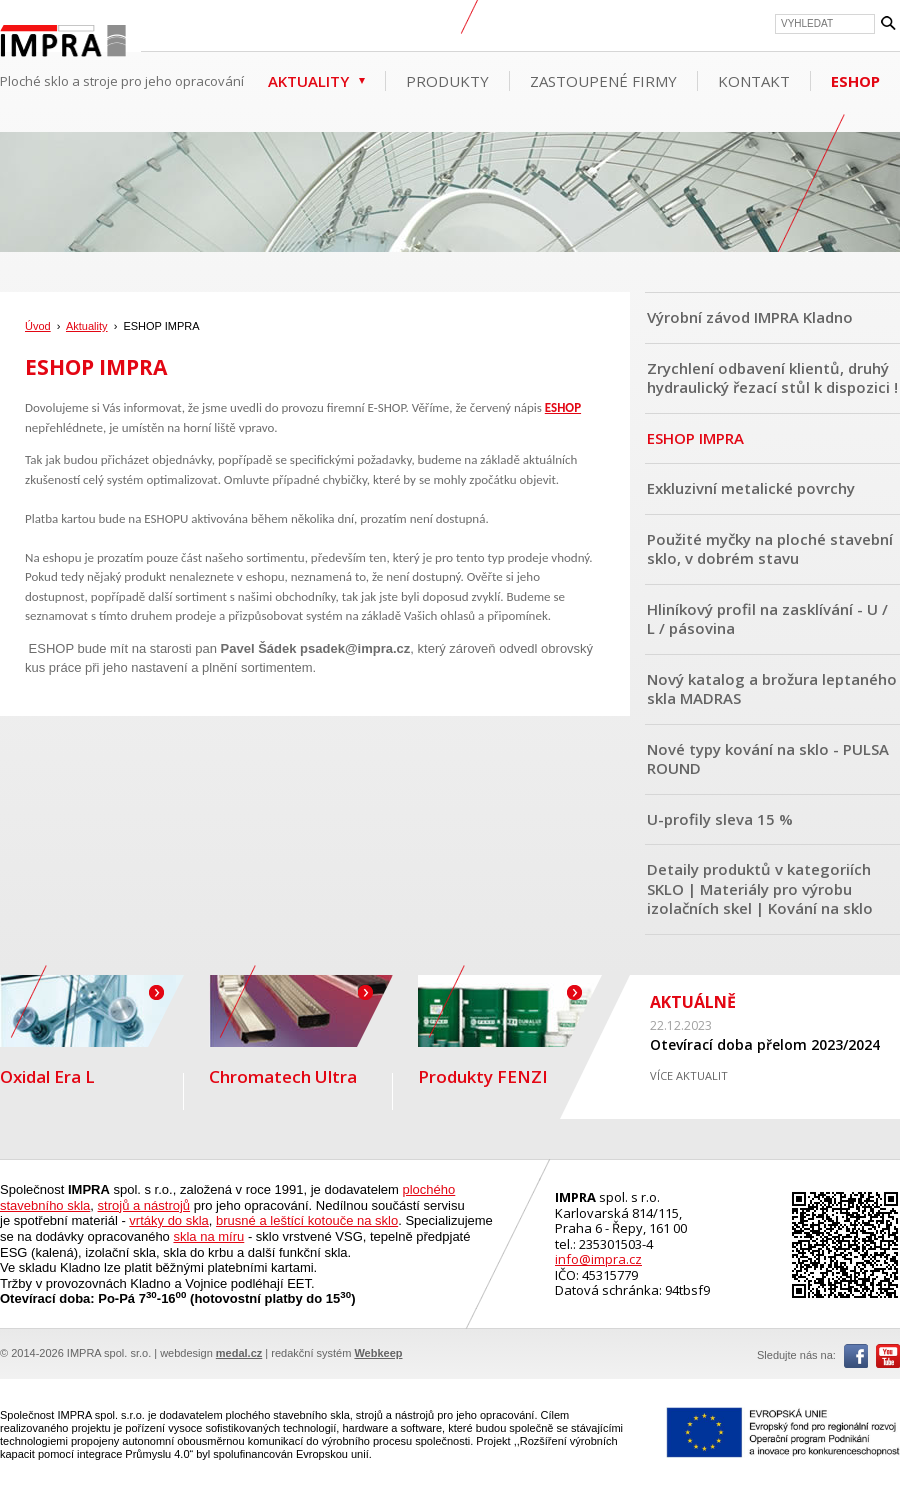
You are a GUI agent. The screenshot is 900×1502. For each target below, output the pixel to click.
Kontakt (754, 81)
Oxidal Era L (92, 1031)
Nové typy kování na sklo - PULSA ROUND (768, 759)
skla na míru (208, 1236)
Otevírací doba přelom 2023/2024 (765, 1044)
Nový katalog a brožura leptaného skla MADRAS (772, 689)
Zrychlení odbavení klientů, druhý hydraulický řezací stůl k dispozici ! (772, 378)
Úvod (38, 326)
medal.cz (239, 1353)
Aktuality (308, 81)
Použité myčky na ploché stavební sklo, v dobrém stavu (770, 549)
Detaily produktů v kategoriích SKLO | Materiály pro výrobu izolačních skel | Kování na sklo (760, 888)
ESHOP (855, 81)
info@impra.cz (598, 1259)
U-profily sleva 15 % (720, 819)
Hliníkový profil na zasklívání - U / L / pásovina (767, 619)
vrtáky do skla (168, 1220)
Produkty (447, 81)
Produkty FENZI (510, 1031)
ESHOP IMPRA (695, 438)
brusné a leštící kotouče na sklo (307, 1220)
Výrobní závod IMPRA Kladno (750, 317)
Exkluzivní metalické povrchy (751, 488)
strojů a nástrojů (144, 1205)
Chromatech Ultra (301, 1031)
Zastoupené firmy (603, 81)
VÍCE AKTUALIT (689, 1075)
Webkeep (378, 1353)
